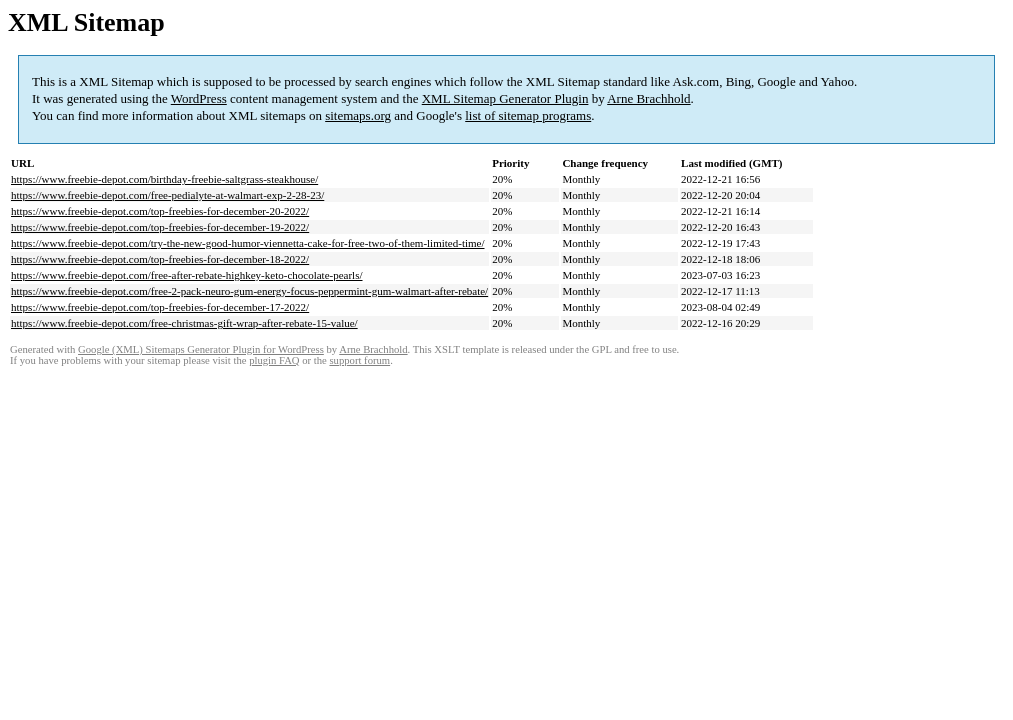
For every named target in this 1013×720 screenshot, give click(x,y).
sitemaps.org (358, 115)
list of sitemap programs (528, 115)
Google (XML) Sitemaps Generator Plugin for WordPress (201, 349)
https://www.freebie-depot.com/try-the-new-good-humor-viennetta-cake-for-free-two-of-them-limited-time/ (248, 243)
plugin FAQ (274, 360)
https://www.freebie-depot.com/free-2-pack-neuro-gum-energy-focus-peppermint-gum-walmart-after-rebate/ (249, 291)
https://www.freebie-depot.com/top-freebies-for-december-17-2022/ (160, 307)
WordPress (199, 98)
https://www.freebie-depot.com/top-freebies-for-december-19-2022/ (160, 227)
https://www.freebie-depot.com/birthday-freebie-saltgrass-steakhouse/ (164, 179)
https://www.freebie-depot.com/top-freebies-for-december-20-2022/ (160, 211)
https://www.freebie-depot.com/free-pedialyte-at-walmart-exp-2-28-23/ (167, 195)
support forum (359, 360)
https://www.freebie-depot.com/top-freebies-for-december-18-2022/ (160, 259)
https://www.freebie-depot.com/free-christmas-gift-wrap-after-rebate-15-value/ (184, 323)
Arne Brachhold (648, 98)
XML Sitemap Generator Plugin (505, 98)
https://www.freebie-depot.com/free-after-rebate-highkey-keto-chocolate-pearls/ (187, 275)
